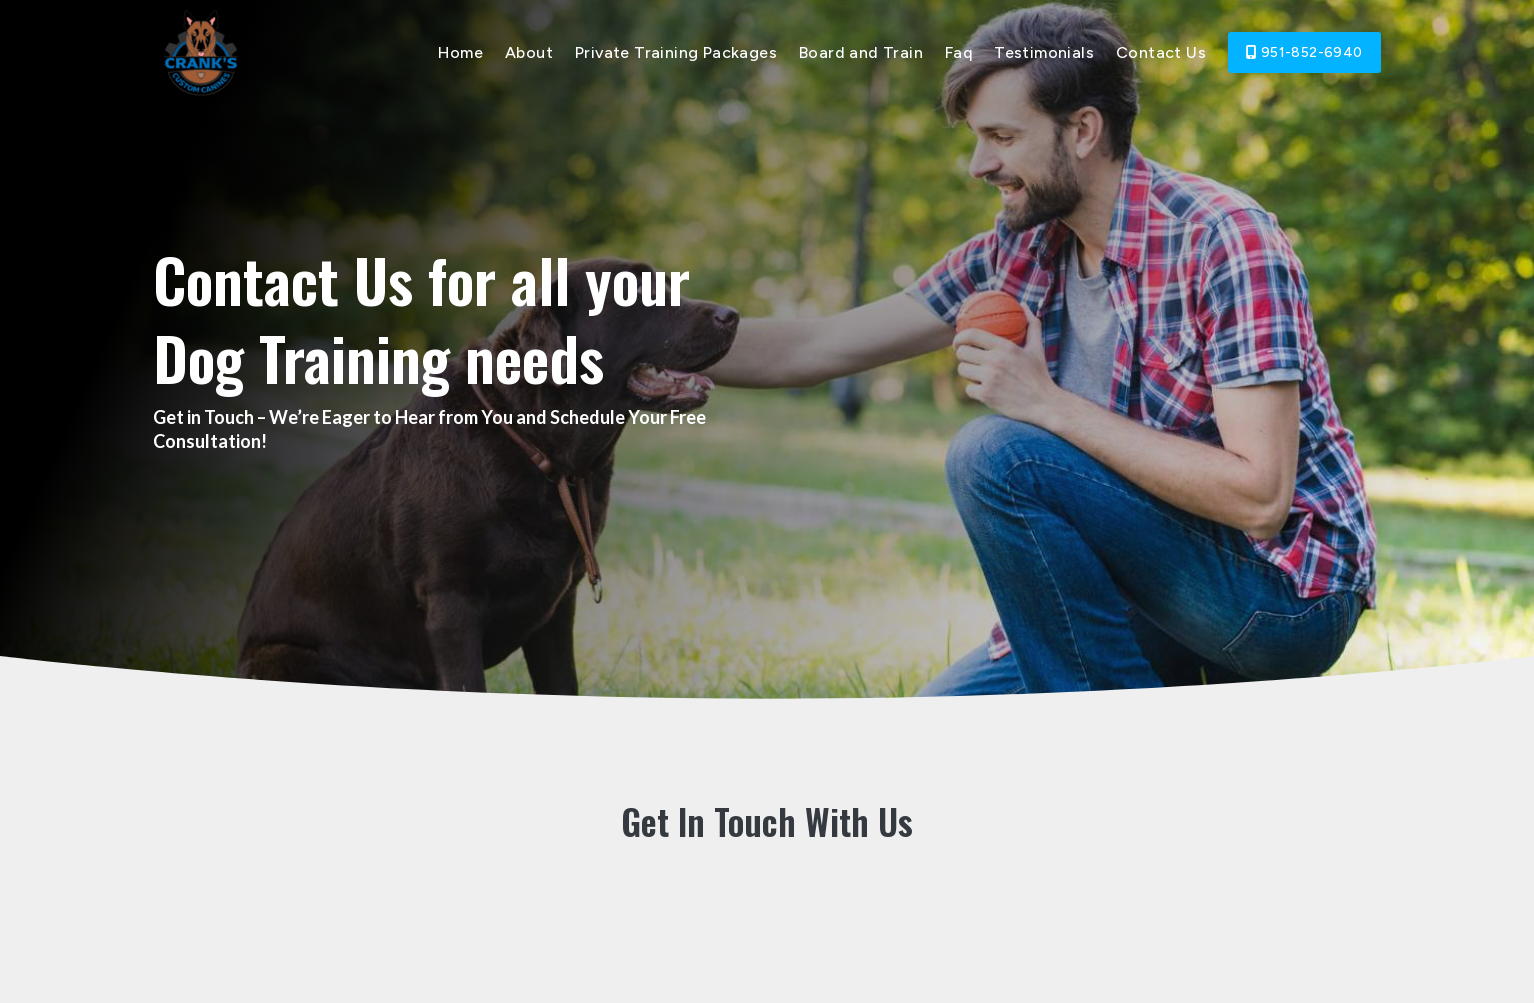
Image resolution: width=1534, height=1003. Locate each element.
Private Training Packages (676, 52)
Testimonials (1044, 52)
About (529, 52)
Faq (958, 52)
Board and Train (861, 52)
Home (460, 52)
